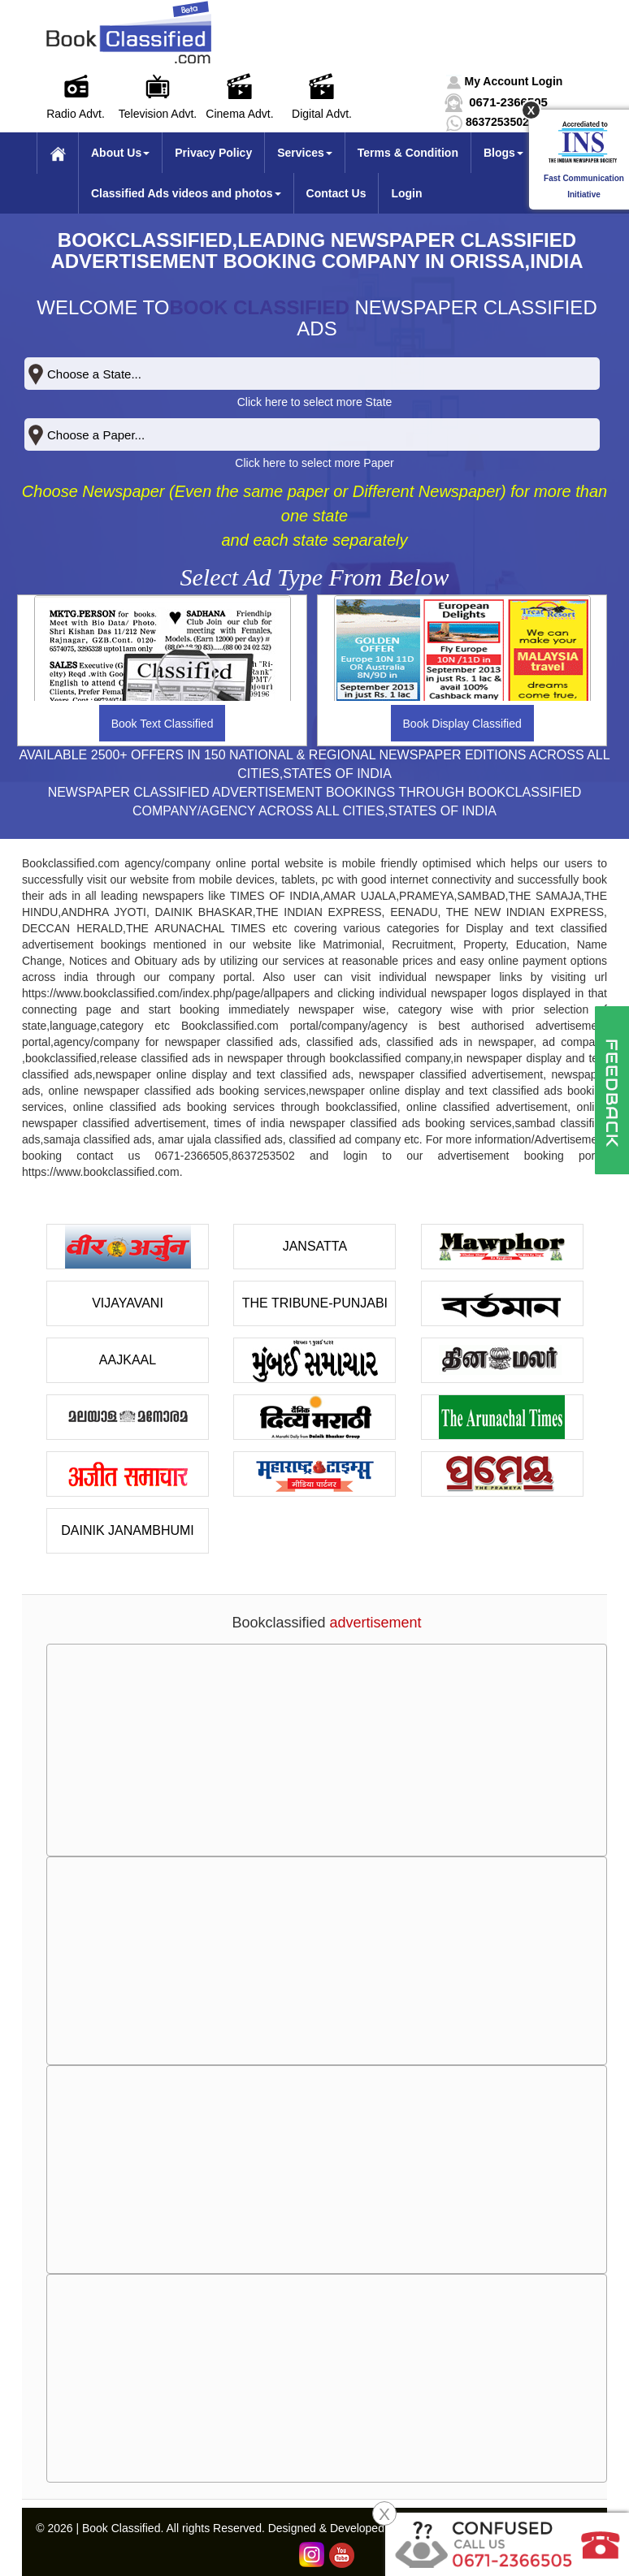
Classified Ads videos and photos (186, 193)
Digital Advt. (322, 113)
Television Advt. (158, 113)
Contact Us (336, 193)
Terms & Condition (408, 152)
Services (304, 152)
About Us (120, 152)
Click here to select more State (315, 401)
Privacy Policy (213, 152)
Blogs (503, 152)
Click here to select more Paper (314, 462)
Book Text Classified (162, 723)
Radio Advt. (75, 113)
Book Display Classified (462, 723)
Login (406, 193)
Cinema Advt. (239, 113)
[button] (504, 81)
